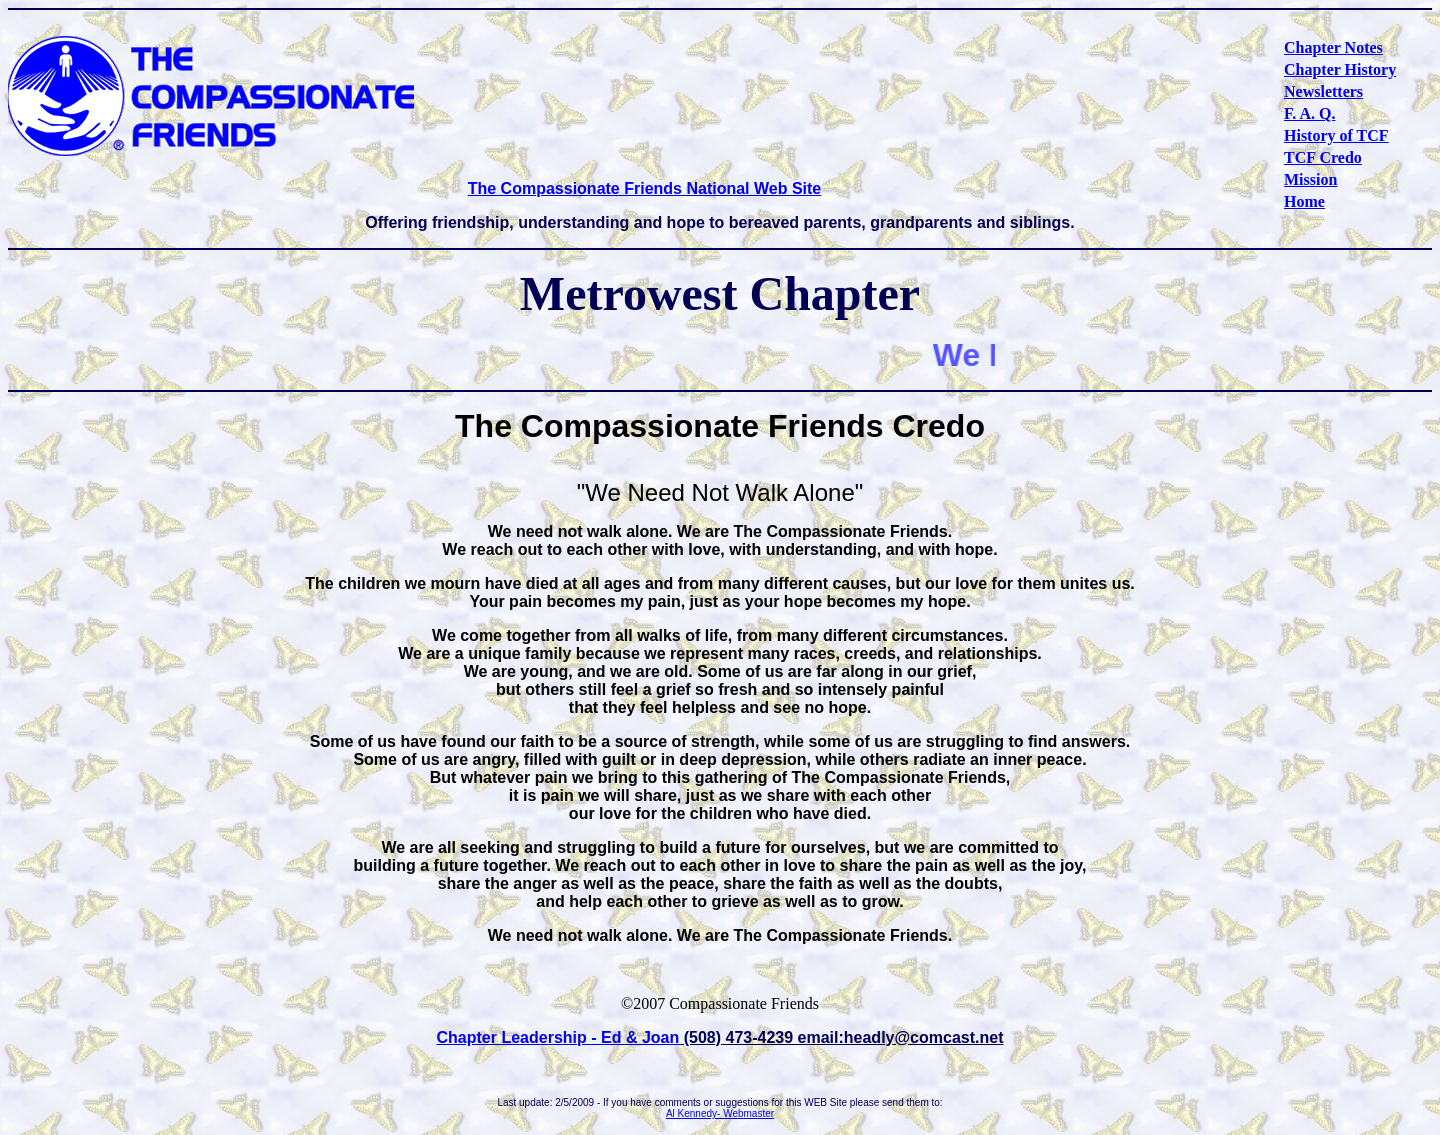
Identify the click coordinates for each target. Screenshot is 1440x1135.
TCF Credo (1323, 157)
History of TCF (1336, 135)
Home (1304, 201)
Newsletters (1323, 91)
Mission (1310, 179)
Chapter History (1340, 69)
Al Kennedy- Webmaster (720, 1113)
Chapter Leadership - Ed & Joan (558, 1037)
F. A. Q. (1309, 113)
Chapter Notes (1333, 47)
